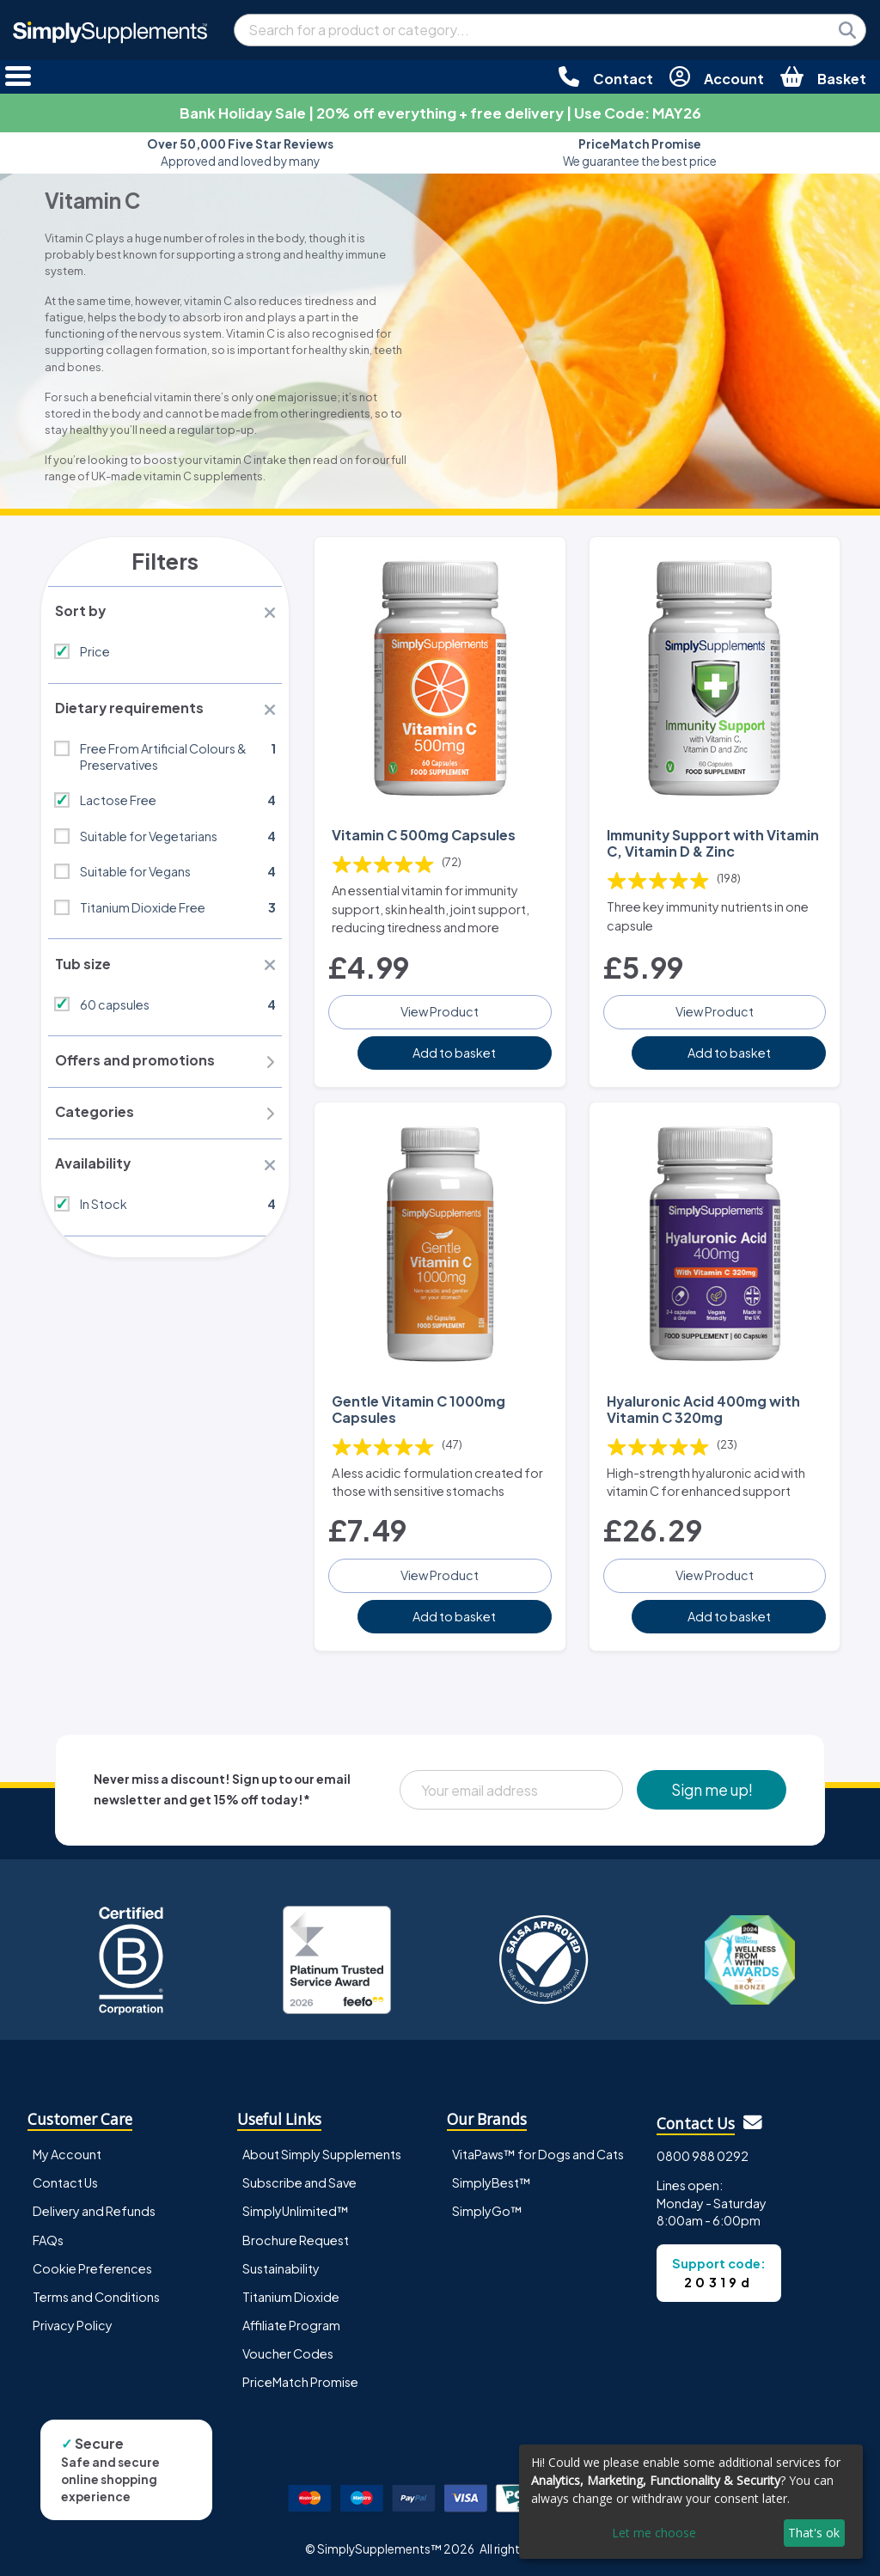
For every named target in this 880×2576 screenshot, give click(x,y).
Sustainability (281, 2266)
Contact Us (65, 2180)
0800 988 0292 (703, 2153)
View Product (439, 1010)
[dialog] (691, 2502)
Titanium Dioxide (290, 2294)
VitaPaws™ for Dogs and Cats (538, 2151)
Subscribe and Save (299, 2180)
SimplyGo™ (487, 2208)
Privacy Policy (73, 2322)
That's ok (814, 2532)
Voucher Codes (287, 2351)
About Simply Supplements (321, 2151)
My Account (67, 2151)
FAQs (48, 2236)
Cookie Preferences (92, 2266)
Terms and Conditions (96, 2294)
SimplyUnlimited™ (295, 2208)
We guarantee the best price (640, 152)
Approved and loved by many (240, 152)
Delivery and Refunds (94, 2208)
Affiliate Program (291, 2322)
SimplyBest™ (491, 2180)
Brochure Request (295, 2236)
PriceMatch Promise (300, 2379)
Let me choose (654, 2532)
